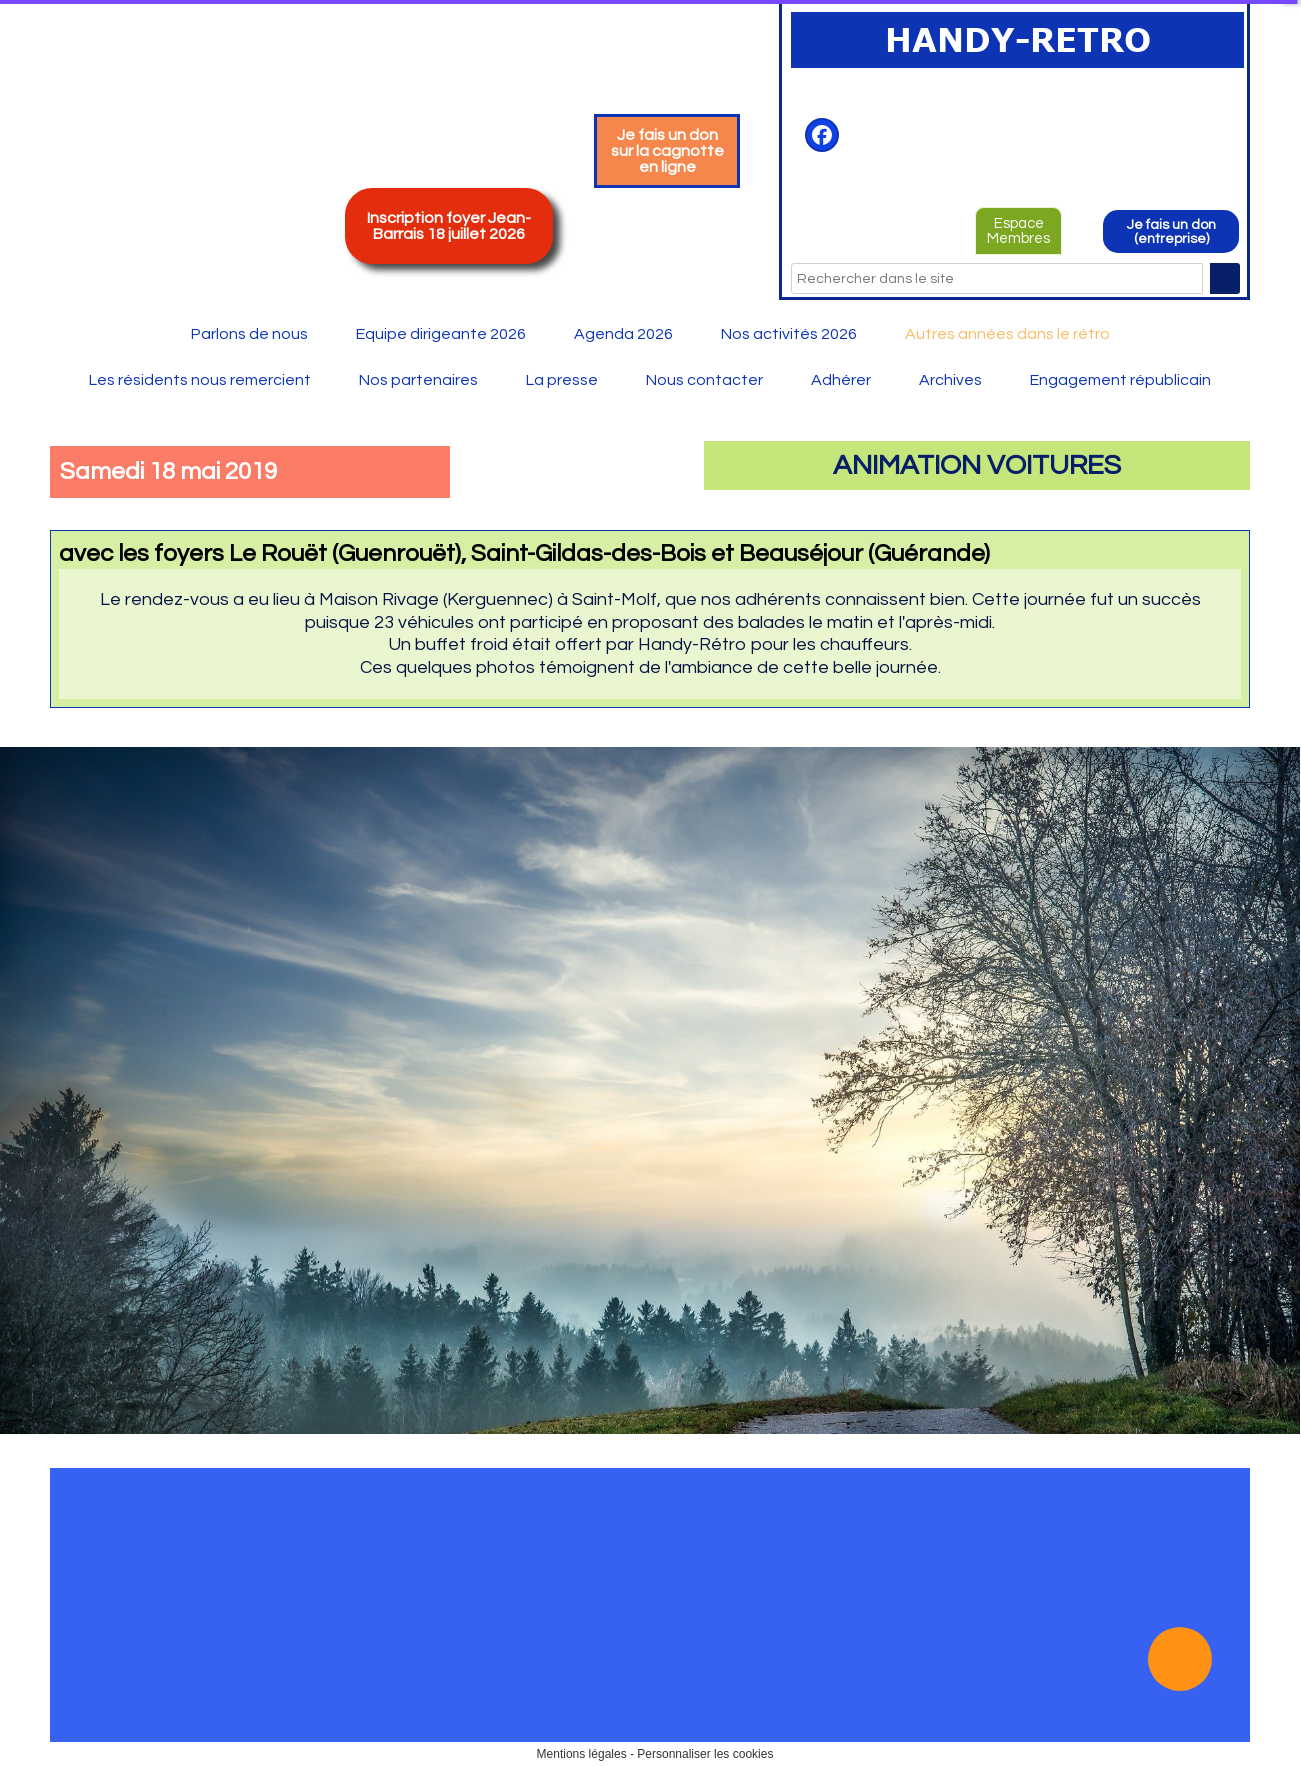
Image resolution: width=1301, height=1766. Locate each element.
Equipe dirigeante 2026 (441, 334)
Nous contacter (704, 380)
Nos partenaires (418, 380)
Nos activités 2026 (789, 334)
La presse (562, 380)
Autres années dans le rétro (1007, 334)
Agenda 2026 (623, 334)
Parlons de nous (249, 334)
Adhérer (841, 380)
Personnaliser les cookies (705, 1754)
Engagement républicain (1120, 380)
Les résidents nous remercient (200, 380)
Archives (950, 380)
